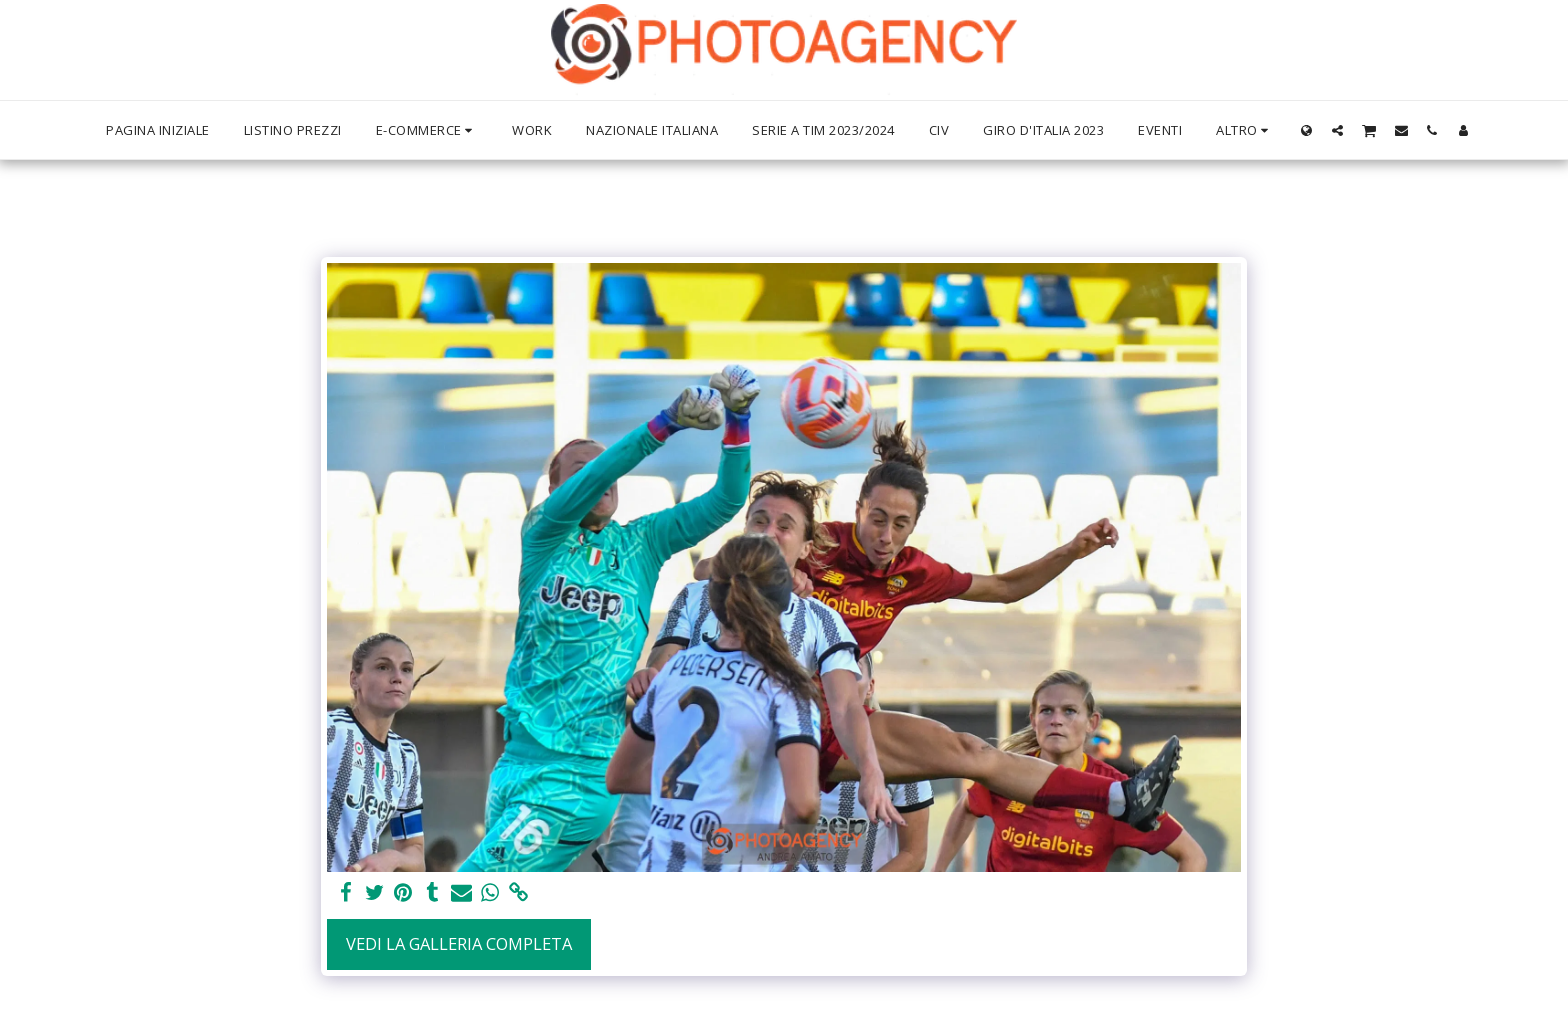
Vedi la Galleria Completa (459, 943)
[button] (1337, 130)
